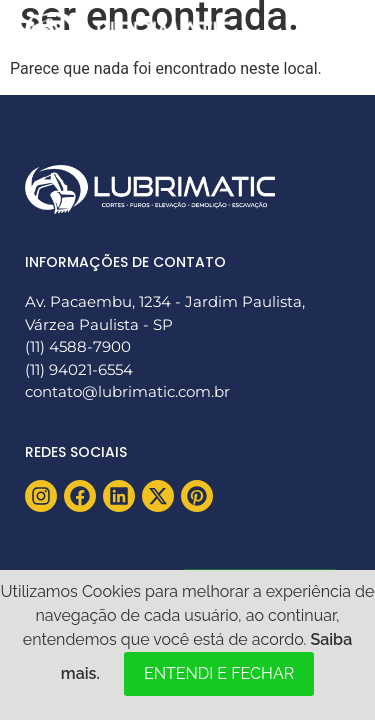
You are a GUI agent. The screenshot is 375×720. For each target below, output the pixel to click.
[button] (327, 32)
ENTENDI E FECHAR (219, 673)
